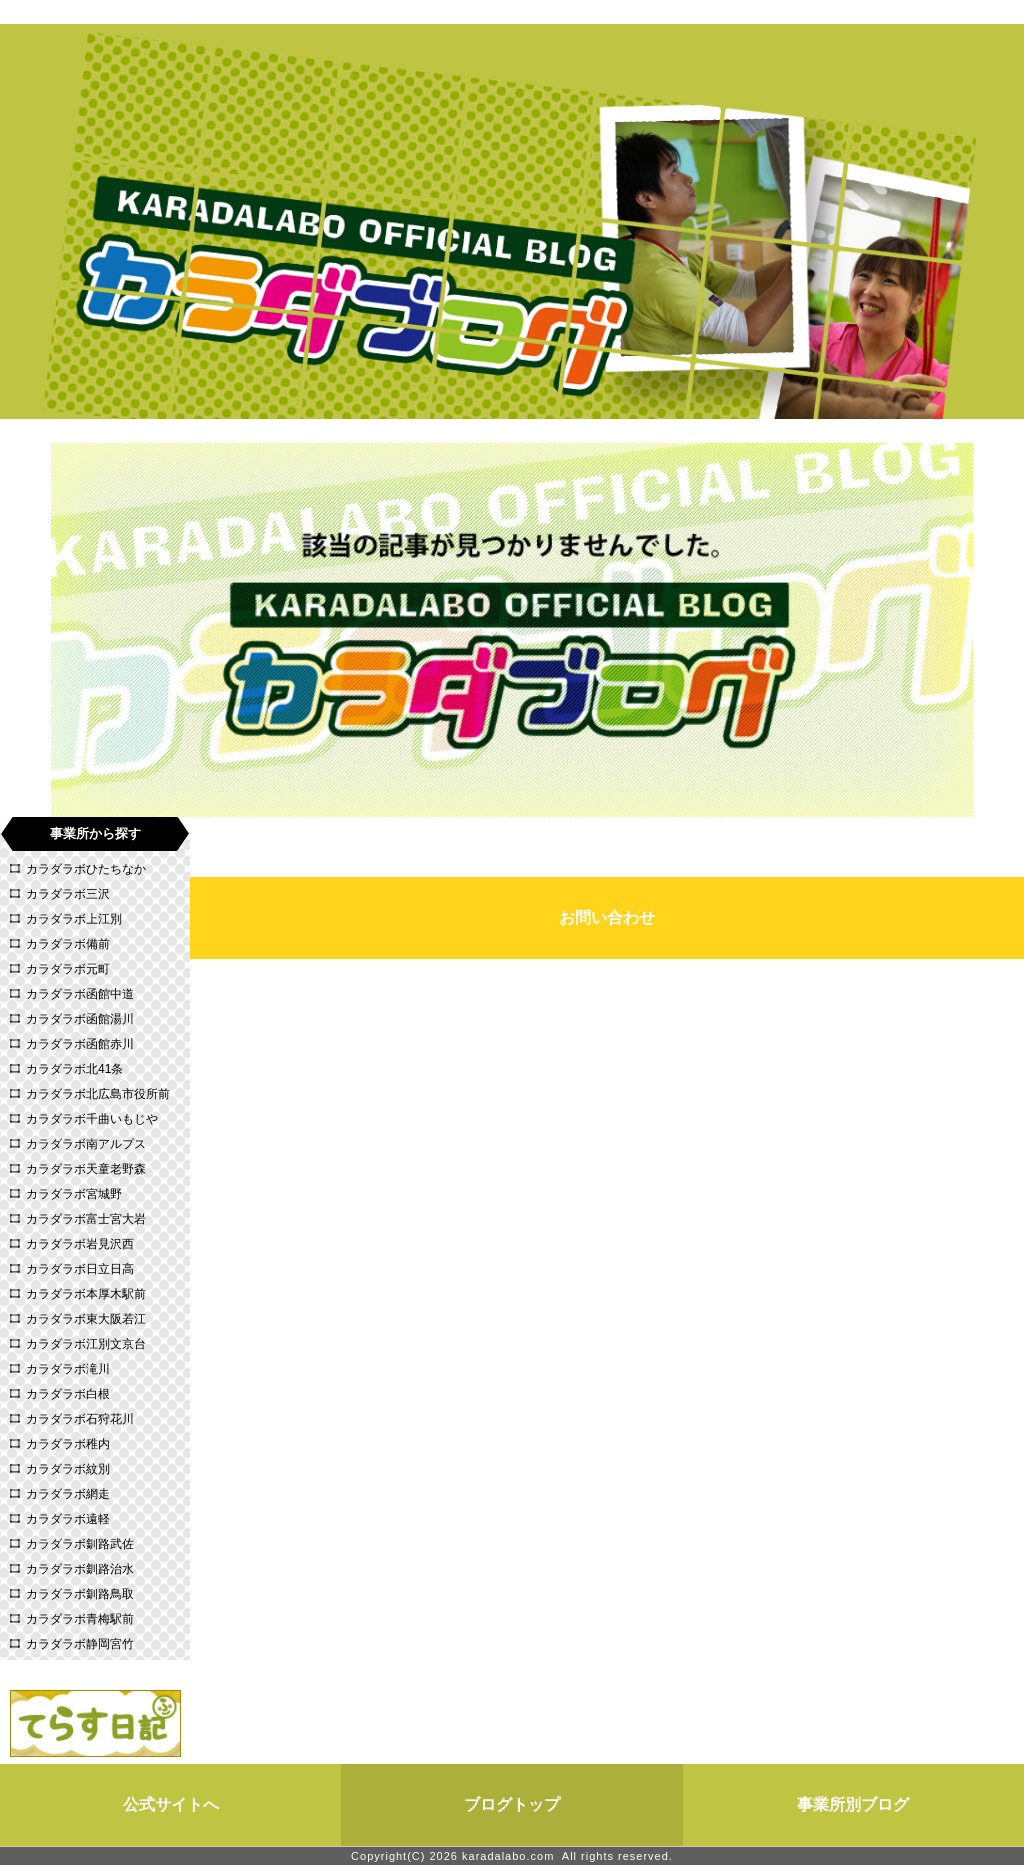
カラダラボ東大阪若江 (86, 1319)
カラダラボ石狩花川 (80, 1419)
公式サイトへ (171, 1804)
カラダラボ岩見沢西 (80, 1244)
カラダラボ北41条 (74, 1069)
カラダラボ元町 (68, 969)
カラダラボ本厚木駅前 (86, 1294)
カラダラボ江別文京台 (86, 1344)
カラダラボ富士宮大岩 (86, 1219)
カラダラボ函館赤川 (80, 1044)
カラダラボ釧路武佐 (80, 1544)
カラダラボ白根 (68, 1394)
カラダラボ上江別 (74, 919)
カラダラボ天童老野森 (86, 1169)
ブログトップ (512, 1804)
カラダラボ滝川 (68, 1369)
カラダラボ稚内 (68, 1444)
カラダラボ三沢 (68, 894)
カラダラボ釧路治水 (80, 1569)
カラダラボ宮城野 (74, 1194)
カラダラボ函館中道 (80, 994)
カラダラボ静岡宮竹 (80, 1644)
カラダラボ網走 (68, 1494)
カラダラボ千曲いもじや (92, 1119)
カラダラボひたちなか (86, 869)
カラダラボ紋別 (68, 1469)
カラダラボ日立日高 (80, 1269)
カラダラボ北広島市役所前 (98, 1094)
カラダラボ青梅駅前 (80, 1619)
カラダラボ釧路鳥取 (80, 1594)
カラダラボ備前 (68, 944)
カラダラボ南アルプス (86, 1144)
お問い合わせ (607, 917)
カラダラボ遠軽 (68, 1519)
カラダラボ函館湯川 (80, 1019)
